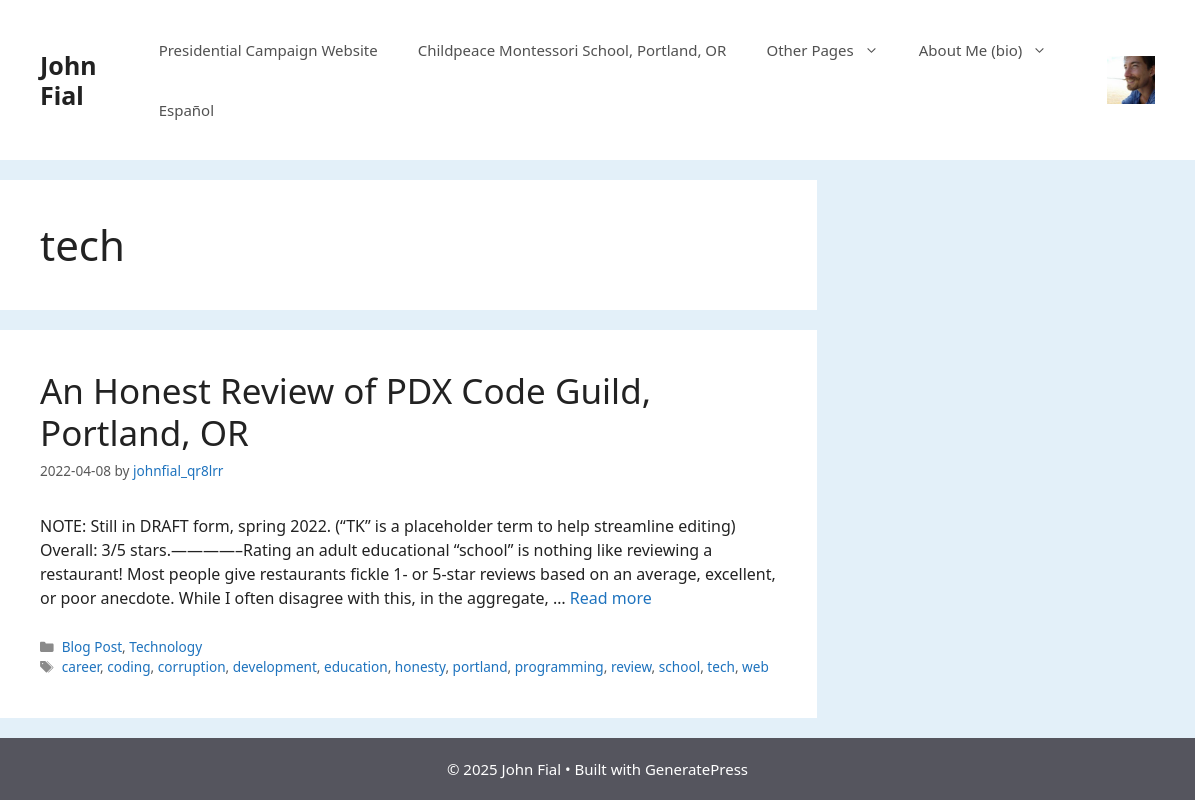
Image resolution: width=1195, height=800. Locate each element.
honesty (420, 666)
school (679, 666)
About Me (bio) (993, 50)
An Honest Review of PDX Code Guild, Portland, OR (345, 411)
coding (128, 666)
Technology (165, 646)
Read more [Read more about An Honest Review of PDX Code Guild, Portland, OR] (611, 598)
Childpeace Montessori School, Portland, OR (572, 50)
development (275, 666)
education (356, 666)
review (631, 666)
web (755, 666)
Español (186, 110)
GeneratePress (696, 769)
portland (480, 666)
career (81, 666)
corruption (192, 666)
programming (559, 666)
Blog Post (92, 646)
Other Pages (832, 50)
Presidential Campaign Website (268, 50)
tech (721, 666)
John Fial (68, 80)
